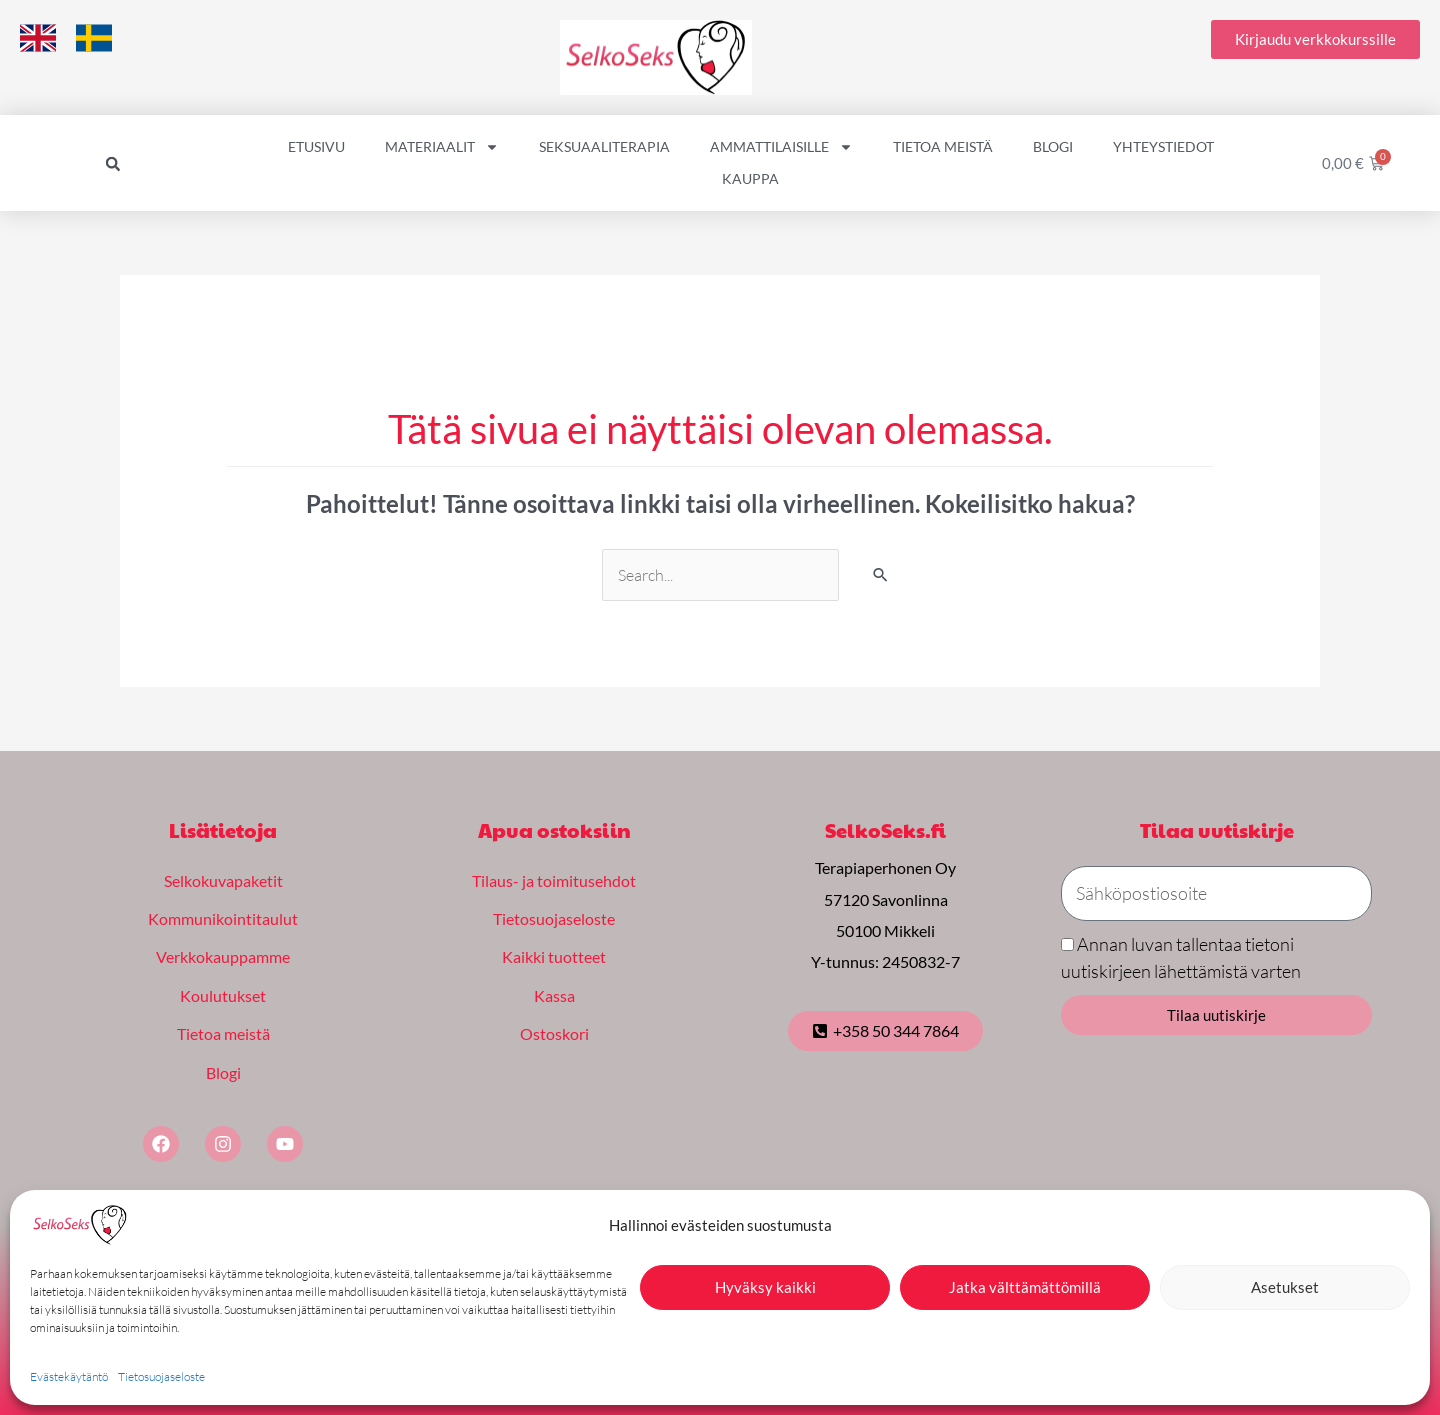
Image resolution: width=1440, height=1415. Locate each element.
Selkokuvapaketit (223, 880)
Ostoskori (554, 1030)
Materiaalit (442, 147)
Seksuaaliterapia (604, 146)
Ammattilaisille (781, 147)
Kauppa (750, 178)
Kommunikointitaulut (223, 917)
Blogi (1053, 146)
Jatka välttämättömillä (1025, 1287)
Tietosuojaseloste (161, 1376)
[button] (113, 164)
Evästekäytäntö (69, 1376)
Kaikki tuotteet (554, 955)
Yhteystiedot (1163, 146)
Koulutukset (223, 992)
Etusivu (316, 146)
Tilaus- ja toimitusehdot (554, 880)
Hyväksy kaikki (765, 1287)
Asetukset (1285, 1287)
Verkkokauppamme (223, 955)
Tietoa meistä (943, 146)
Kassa (554, 992)
